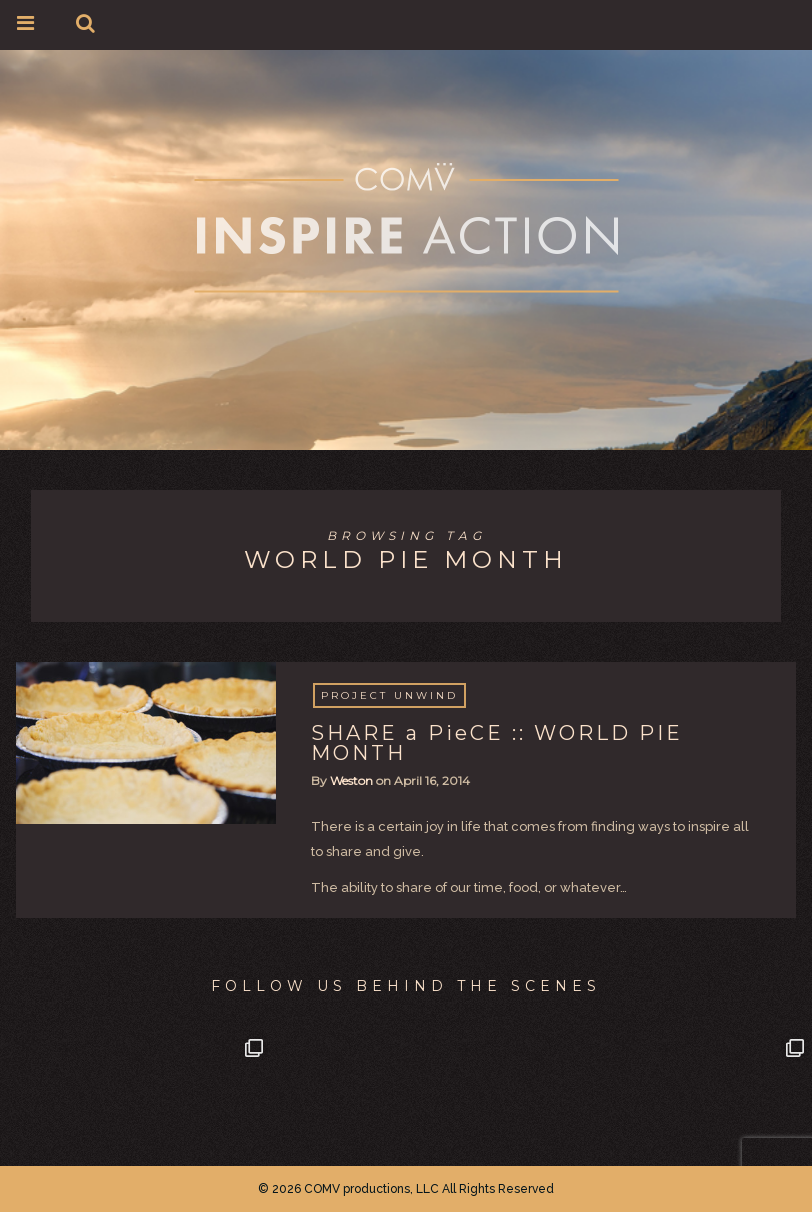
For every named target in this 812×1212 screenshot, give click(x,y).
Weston (351, 780)
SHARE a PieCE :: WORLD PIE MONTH (497, 743)
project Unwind (389, 695)
